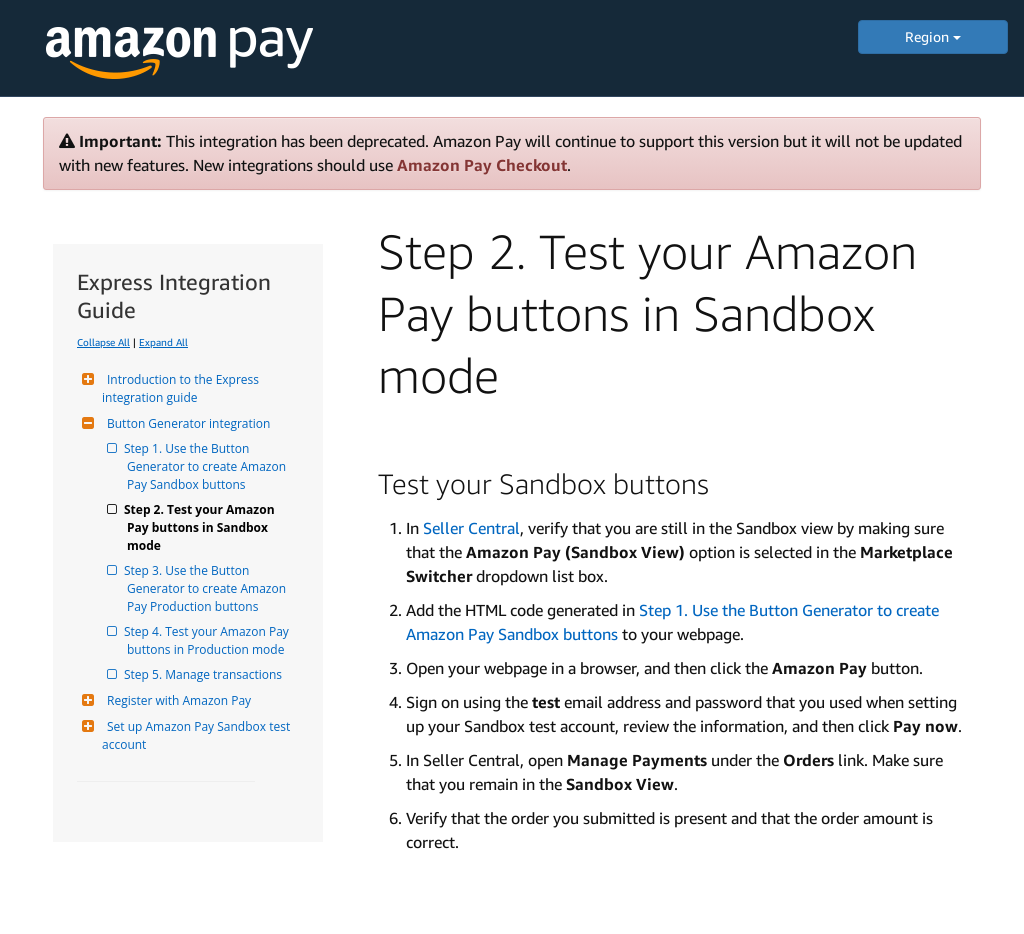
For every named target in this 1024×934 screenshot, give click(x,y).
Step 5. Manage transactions (204, 674)
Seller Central (471, 528)
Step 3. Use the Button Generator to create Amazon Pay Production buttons (208, 588)
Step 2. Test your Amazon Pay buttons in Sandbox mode (202, 527)
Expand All (163, 342)
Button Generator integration (186, 423)
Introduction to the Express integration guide (182, 388)
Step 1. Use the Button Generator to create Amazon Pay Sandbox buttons (208, 466)
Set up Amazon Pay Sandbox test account (197, 735)
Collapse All (103, 342)
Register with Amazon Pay (176, 700)
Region (933, 36)
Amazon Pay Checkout (482, 165)
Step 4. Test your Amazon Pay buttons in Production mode (209, 640)
